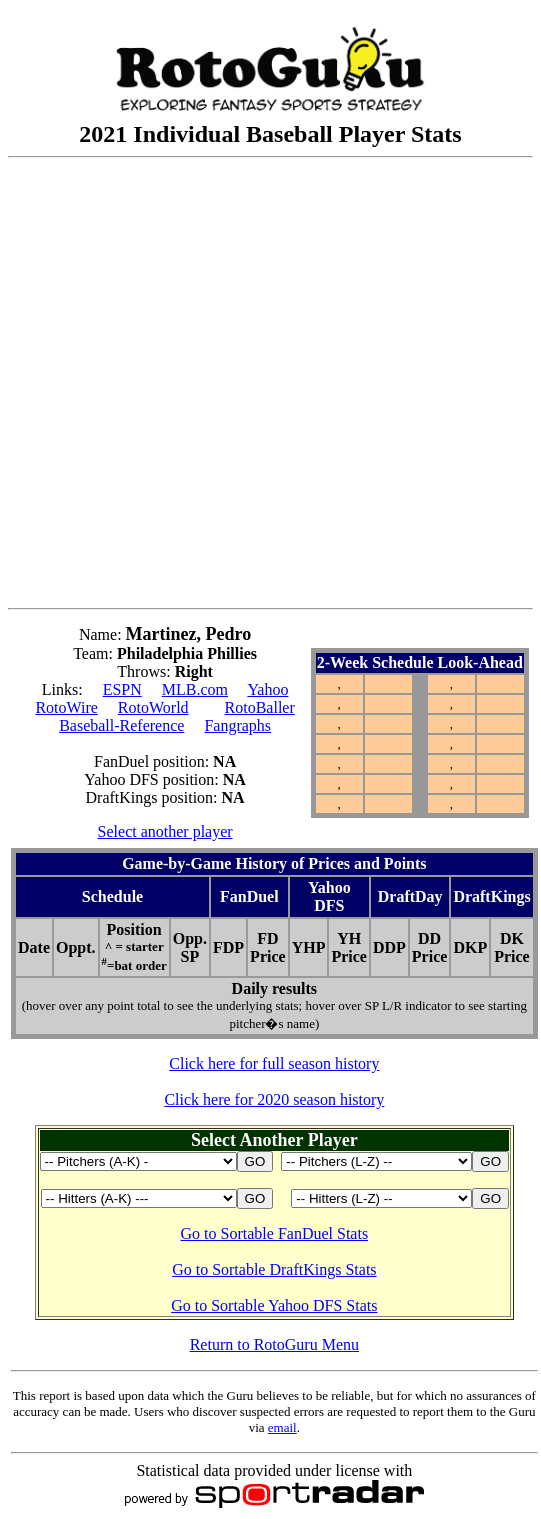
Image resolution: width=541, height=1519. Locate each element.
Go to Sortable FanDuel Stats (275, 1233)
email (282, 1427)
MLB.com (195, 689)
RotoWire (66, 707)
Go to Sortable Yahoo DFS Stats (274, 1305)
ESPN (122, 689)
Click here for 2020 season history (274, 1099)
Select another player (165, 831)
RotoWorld (153, 707)
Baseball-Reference (121, 725)
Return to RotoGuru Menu (274, 1344)
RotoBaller (260, 707)
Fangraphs (237, 725)
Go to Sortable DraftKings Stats (274, 1269)
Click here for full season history (274, 1063)
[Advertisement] (217, 383)
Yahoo (267, 689)
